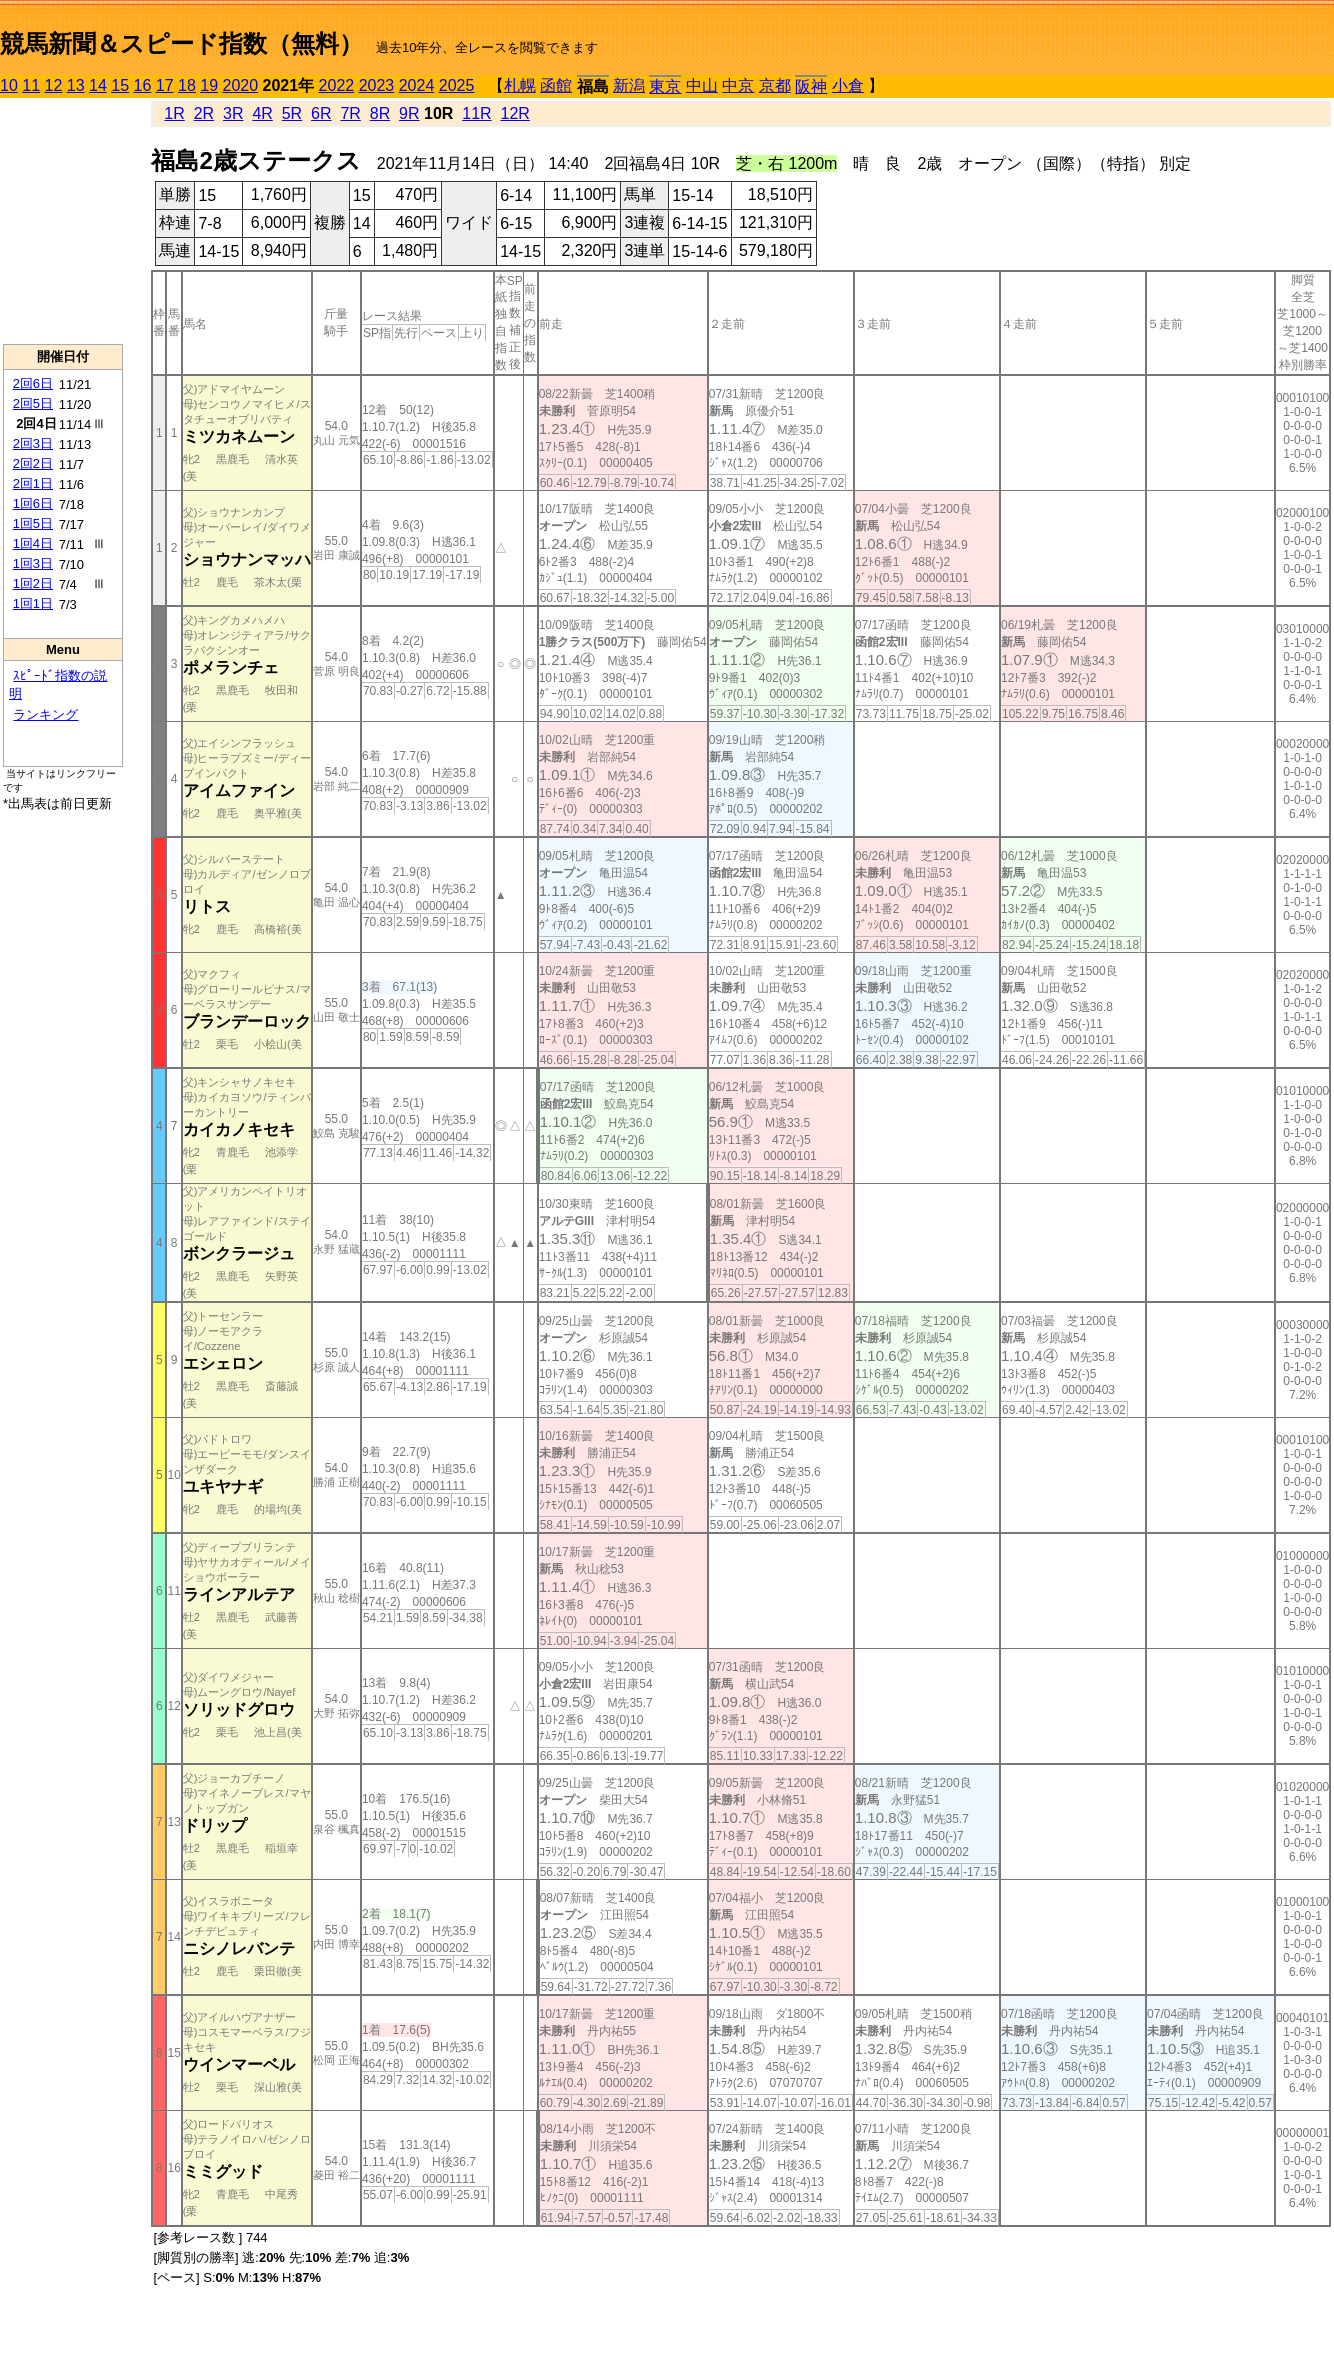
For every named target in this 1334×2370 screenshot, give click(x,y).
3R (233, 113)
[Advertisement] (63, 221)
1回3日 (33, 563)
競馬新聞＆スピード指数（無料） (181, 43)
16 (143, 85)
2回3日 (33, 443)
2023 (377, 85)
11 (31, 85)
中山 (702, 85)
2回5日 (33, 403)
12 (54, 85)
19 (209, 85)
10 (9, 85)
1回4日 (33, 543)
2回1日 (33, 483)
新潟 (629, 85)
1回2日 (33, 583)
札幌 (520, 85)
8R (380, 113)
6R (321, 113)
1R (174, 113)
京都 (775, 85)
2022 (337, 85)
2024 (417, 85)
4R (262, 113)
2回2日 (33, 463)
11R (476, 113)
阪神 (811, 86)
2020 (241, 85)
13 (76, 85)
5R (292, 113)
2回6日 (33, 383)
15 (120, 85)
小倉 (848, 85)
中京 (738, 85)
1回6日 (33, 503)
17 (165, 85)
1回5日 (33, 523)
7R (350, 113)
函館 (556, 85)
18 (187, 85)
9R (409, 113)
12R (515, 113)
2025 (457, 85)
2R (204, 113)
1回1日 (33, 603)
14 (98, 85)
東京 (665, 86)
